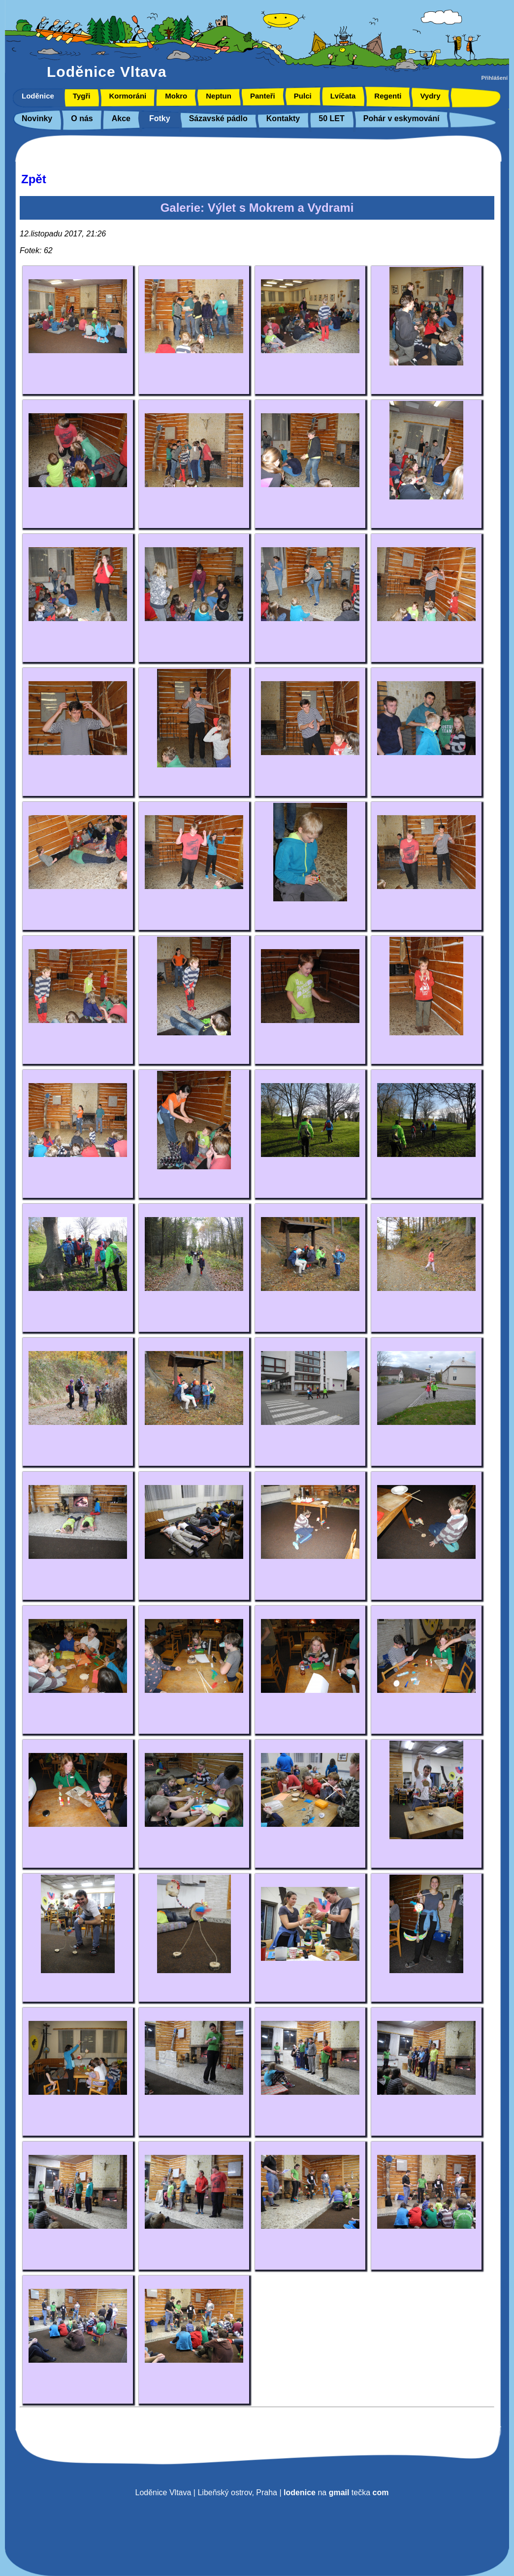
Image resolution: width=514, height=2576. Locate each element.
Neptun (218, 96)
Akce (121, 118)
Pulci (303, 96)
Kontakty (283, 118)
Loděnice (38, 96)
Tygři (82, 96)
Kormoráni (127, 96)
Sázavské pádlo (218, 118)
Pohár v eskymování (401, 118)
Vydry (430, 96)
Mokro (176, 96)
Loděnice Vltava (106, 72)
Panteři (262, 96)
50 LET (331, 118)
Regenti (387, 96)
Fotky (159, 118)
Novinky (37, 118)
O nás (82, 118)
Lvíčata (343, 96)
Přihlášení (495, 78)
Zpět (33, 179)
